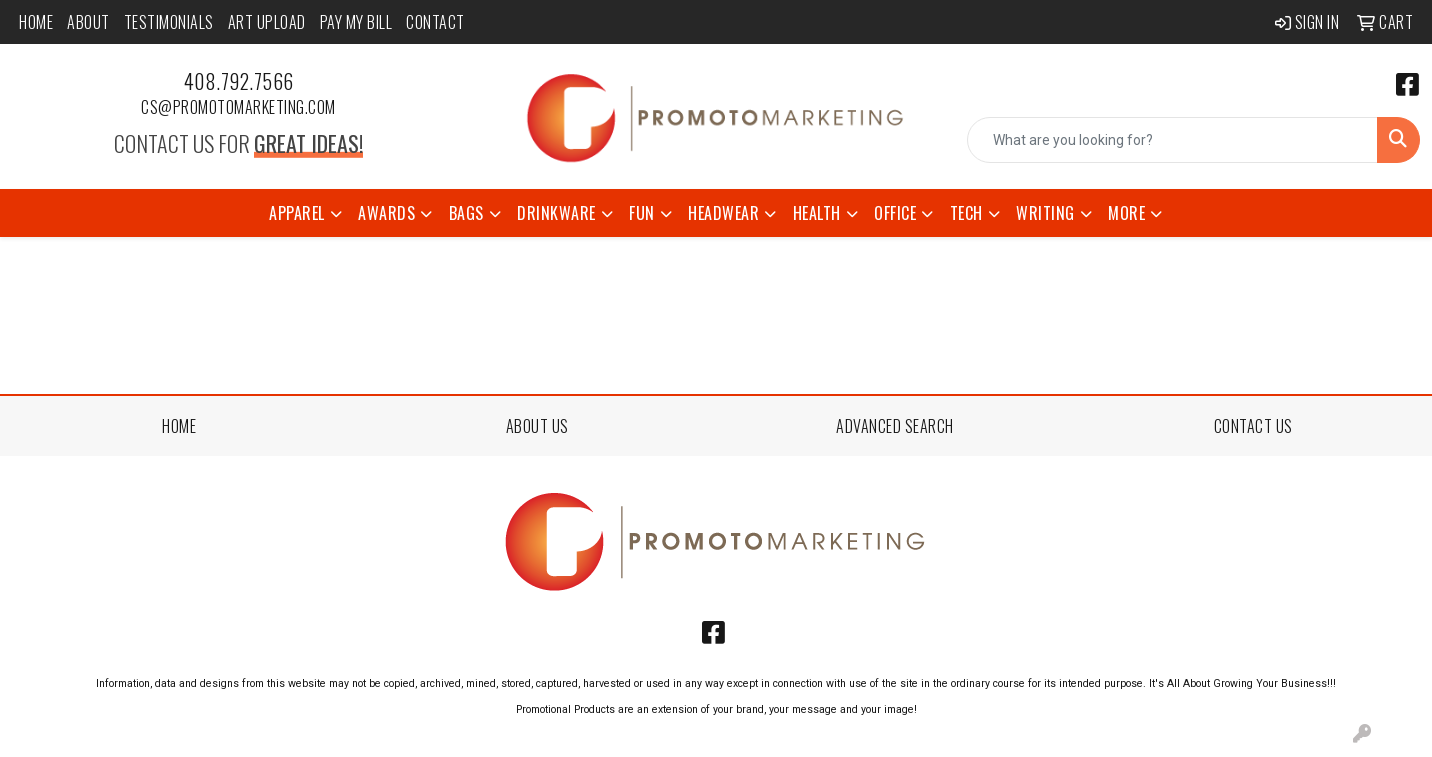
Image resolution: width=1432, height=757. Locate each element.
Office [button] (895, 213)
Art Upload (267, 22)
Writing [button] (1045, 213)
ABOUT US (537, 426)
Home (36, 22)
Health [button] (817, 213)
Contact (435, 22)
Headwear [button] (723, 213)
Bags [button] (466, 213)
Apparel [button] (297, 213)
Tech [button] (966, 213)
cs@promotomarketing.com (238, 107)
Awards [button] (386, 213)
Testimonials (169, 22)
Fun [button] (642, 213)
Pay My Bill (356, 22)
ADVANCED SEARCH (895, 426)
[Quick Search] (1172, 140)
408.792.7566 (239, 81)
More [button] (1126, 213)
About (88, 22)
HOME (179, 426)
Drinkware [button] (556, 213)
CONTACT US (1253, 426)
